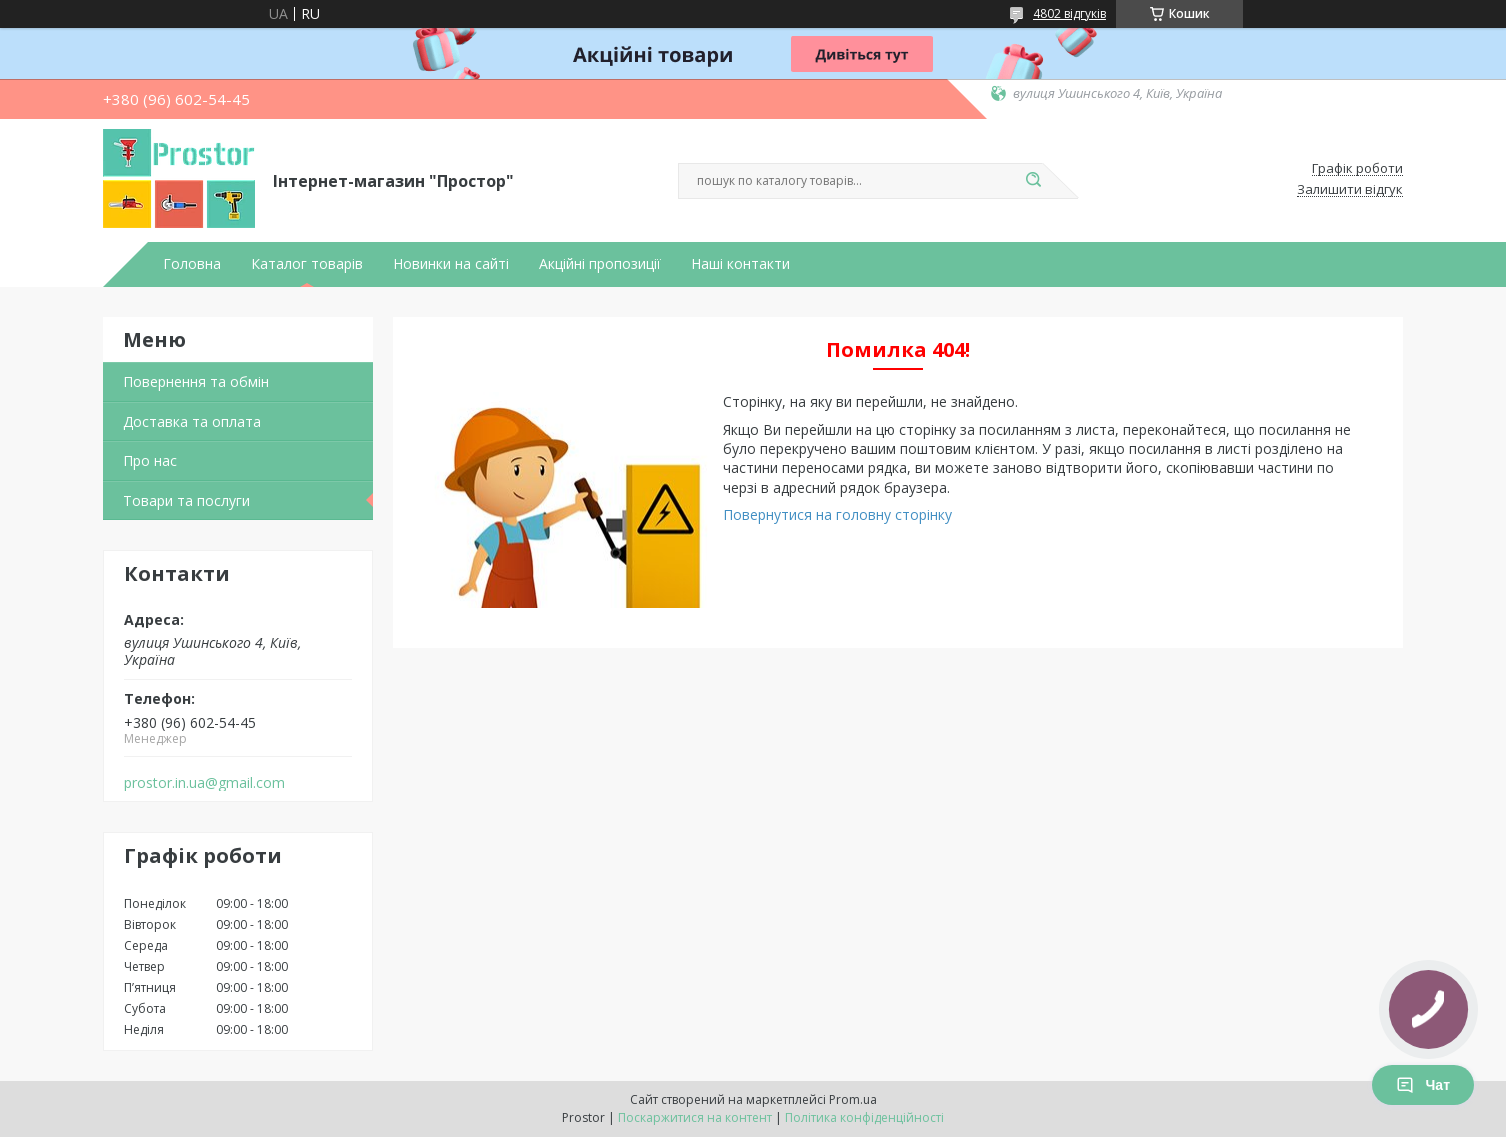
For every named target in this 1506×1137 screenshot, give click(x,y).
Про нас (150, 460)
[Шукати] (1033, 181)
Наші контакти (740, 264)
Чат (1423, 1085)
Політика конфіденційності (864, 1117)
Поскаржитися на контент (695, 1117)
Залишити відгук (1350, 190)
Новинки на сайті (451, 264)
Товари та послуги (186, 500)
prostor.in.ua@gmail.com (204, 783)
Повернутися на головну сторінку (837, 514)
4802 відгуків (1069, 13)
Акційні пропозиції (600, 264)
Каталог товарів (307, 264)
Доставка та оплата (192, 421)
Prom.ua (853, 1099)
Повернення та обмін (196, 381)
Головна (192, 264)
